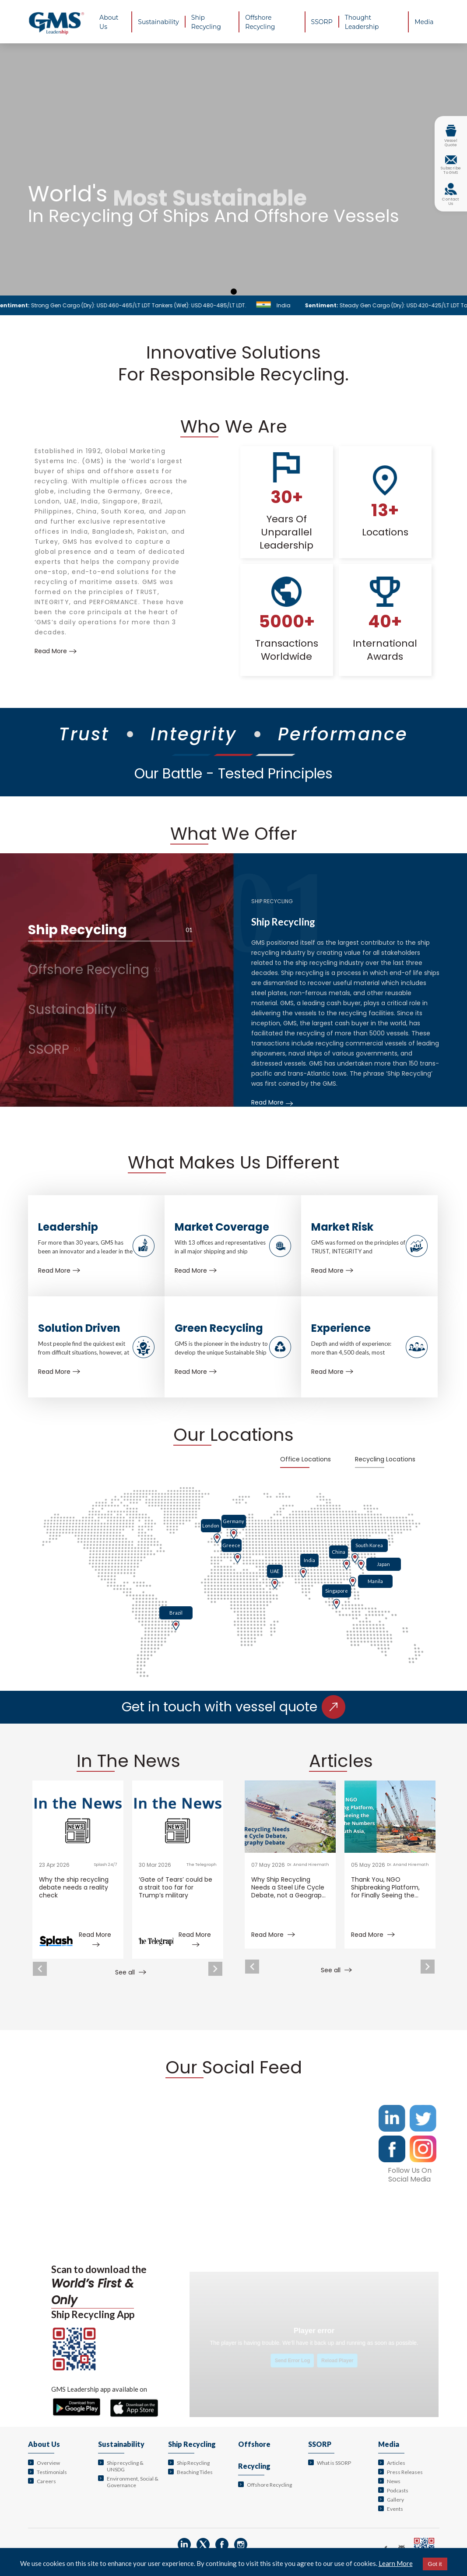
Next (215, 1969)
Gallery (395, 2499)
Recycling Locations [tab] (385, 1459)
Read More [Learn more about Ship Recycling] (272, 1102)
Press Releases (405, 2472)
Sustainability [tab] (78, 1010)
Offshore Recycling (269, 2484)
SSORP (319, 2444)
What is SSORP (334, 2463)
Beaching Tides (195, 2472)
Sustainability (121, 2444)
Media (388, 2444)
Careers (46, 2481)
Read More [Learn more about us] (56, 651)
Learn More (396, 2563)
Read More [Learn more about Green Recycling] (196, 1371)
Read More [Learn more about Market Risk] (332, 1270)
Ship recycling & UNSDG (125, 2466)
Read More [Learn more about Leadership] (59, 1270)
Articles (396, 2463)
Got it (435, 2564)
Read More (273, 1934)
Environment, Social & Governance (132, 2481)
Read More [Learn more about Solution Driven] (59, 1371)
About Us (44, 2444)
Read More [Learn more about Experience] (332, 1371)
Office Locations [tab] (305, 1459)
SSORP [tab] (54, 1049)
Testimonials (52, 2472)
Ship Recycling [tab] (110, 930)
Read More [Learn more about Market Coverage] (196, 1270)
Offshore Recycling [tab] (94, 970)
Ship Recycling (192, 2444)
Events (395, 2509)
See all (130, 1972)
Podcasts (397, 2490)
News (393, 2481)
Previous (40, 1969)
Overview (48, 2463)
